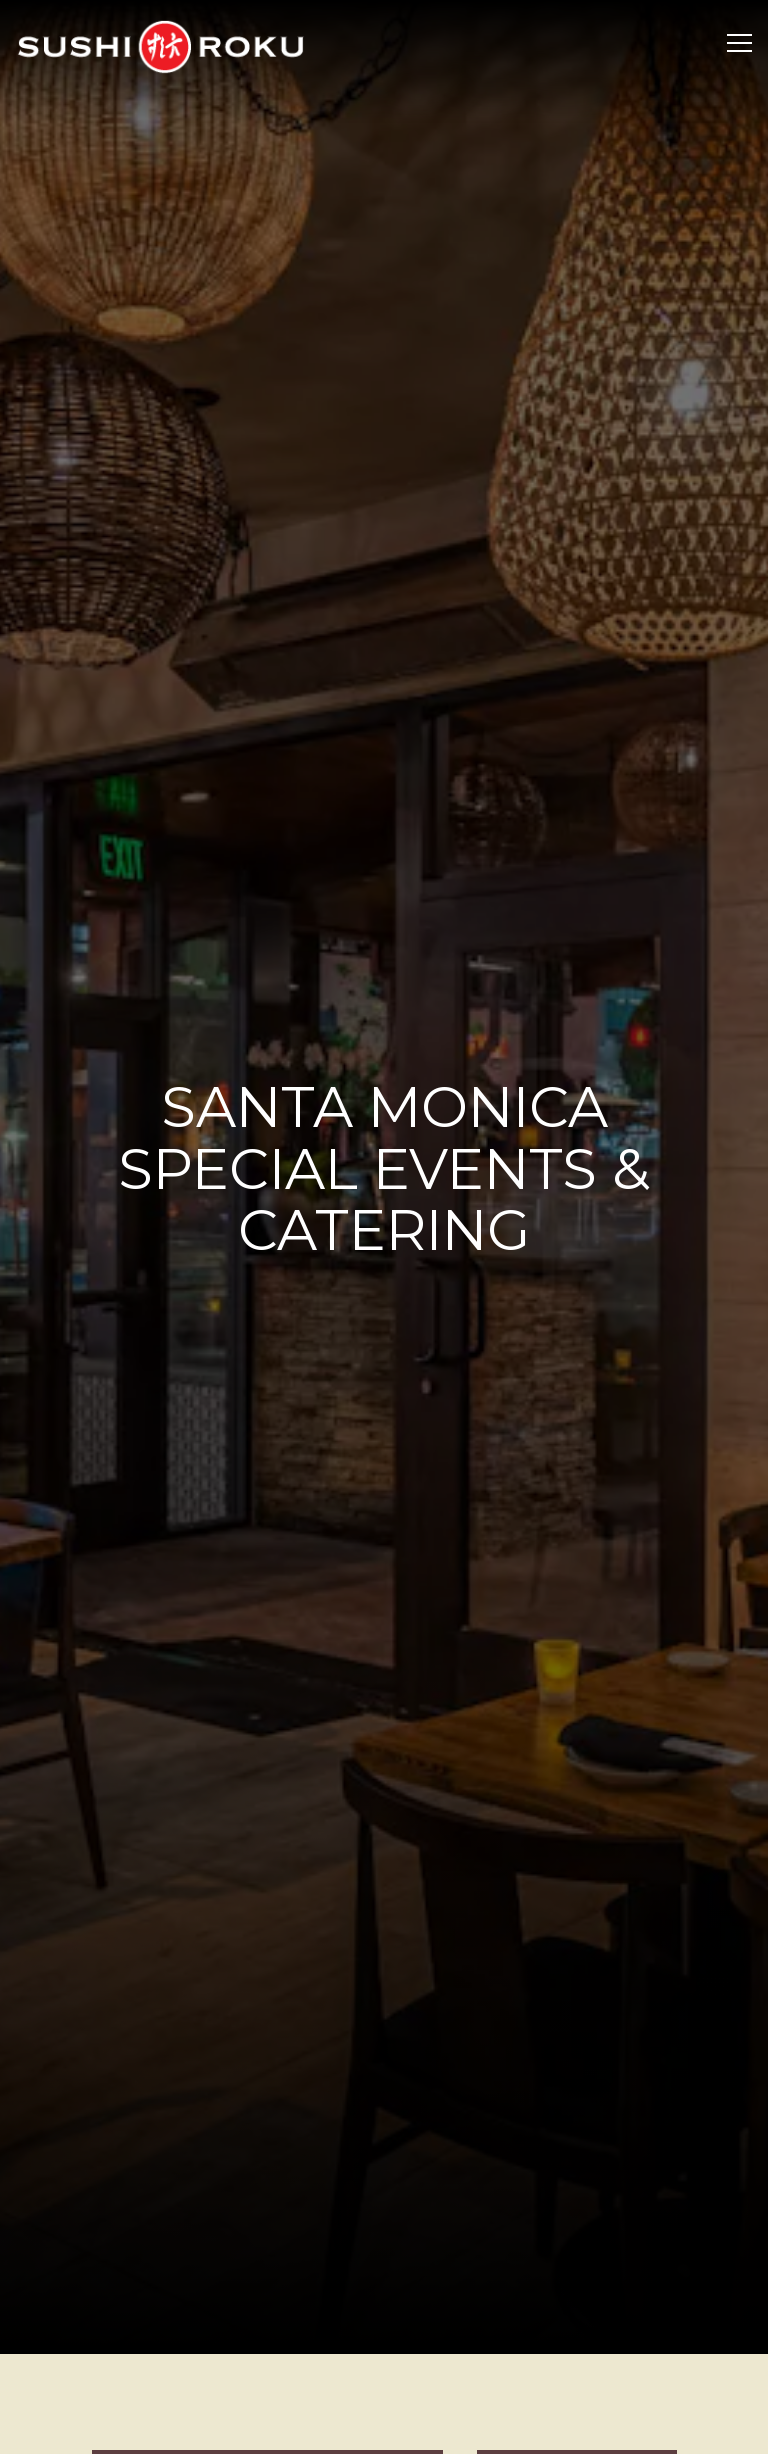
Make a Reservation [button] (384, 2381)
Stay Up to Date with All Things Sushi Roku (384, 2429)
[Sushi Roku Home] (160, 45)
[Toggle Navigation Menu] (739, 43)
